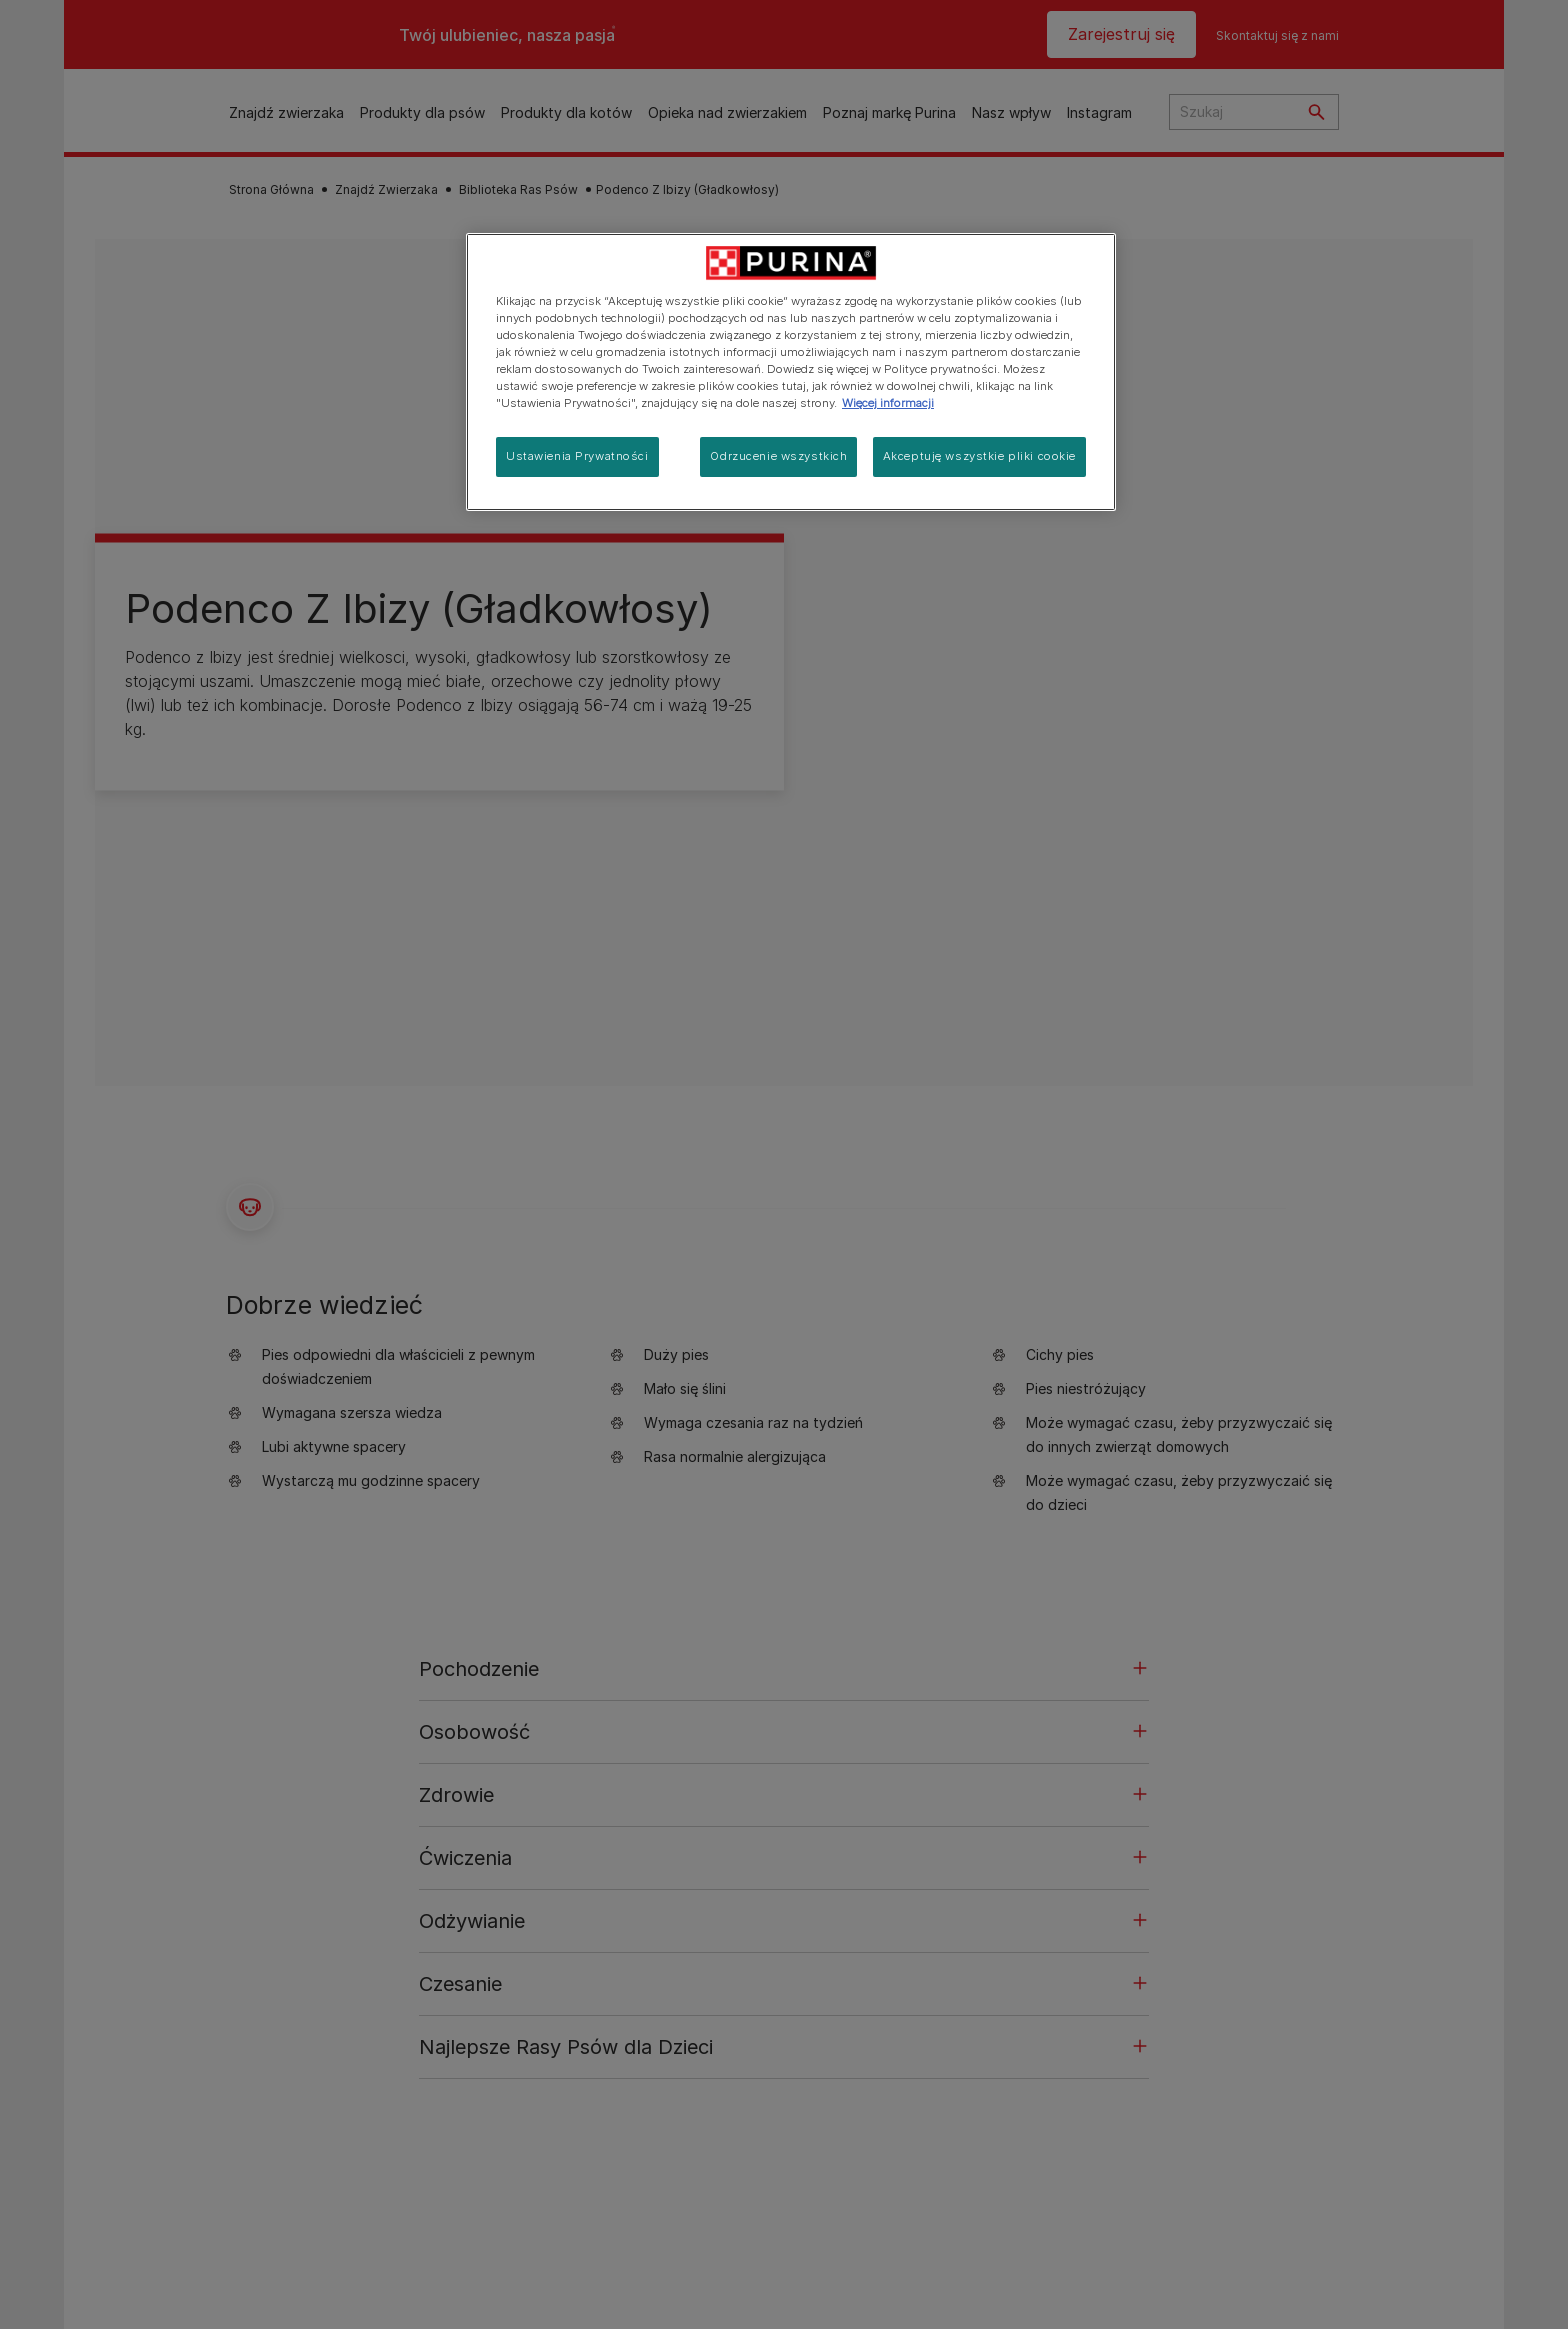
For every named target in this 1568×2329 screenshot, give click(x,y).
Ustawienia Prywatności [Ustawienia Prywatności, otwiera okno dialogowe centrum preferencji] (577, 456)
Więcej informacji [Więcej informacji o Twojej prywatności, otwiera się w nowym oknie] (888, 403)
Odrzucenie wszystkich (778, 456)
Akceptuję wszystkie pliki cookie (979, 456)
